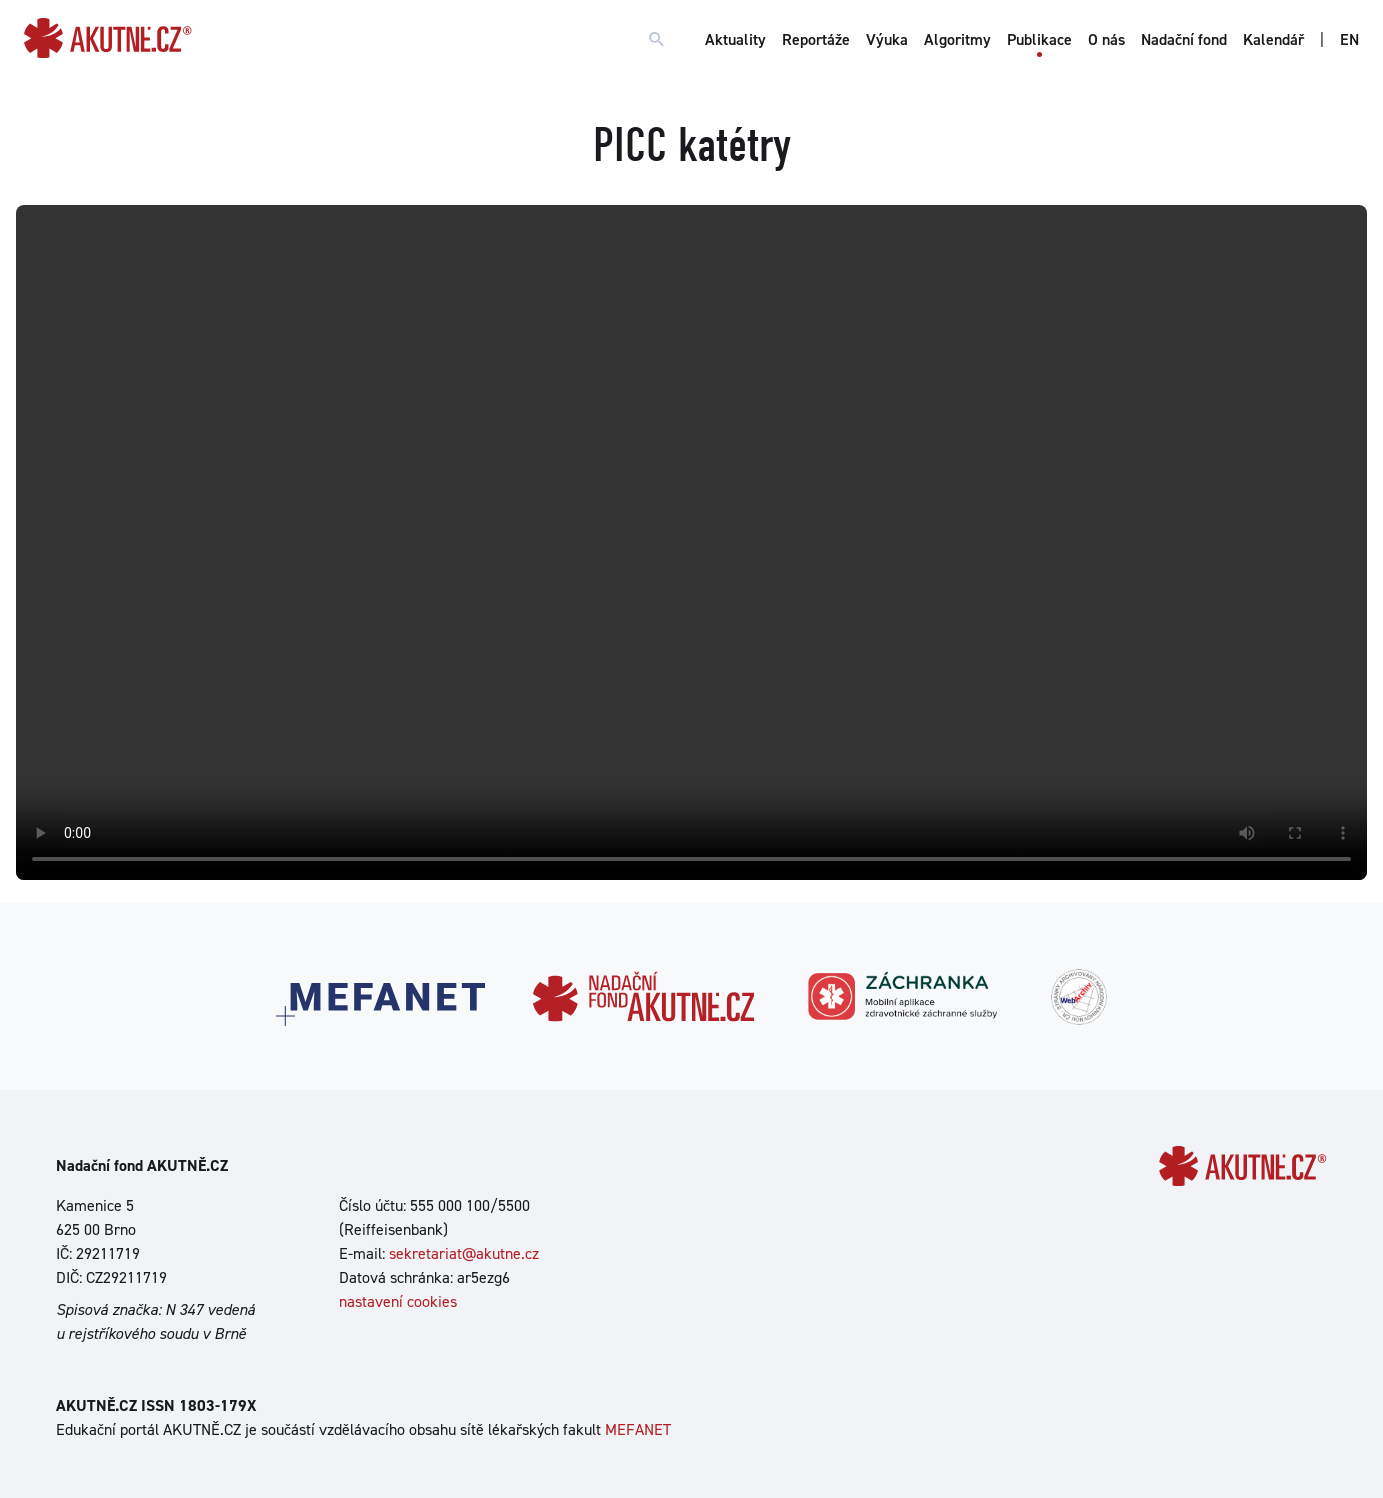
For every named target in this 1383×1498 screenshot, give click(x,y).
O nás (1106, 39)
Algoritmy (957, 39)
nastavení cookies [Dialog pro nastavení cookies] (398, 1301)
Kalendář (1273, 39)
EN (1349, 39)
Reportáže (816, 39)
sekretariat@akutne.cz (464, 1253)
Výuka (887, 39)
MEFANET (638, 1429)
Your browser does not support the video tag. (691, 543)
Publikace (1039, 39)
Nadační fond (1184, 39)
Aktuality (735, 39)
